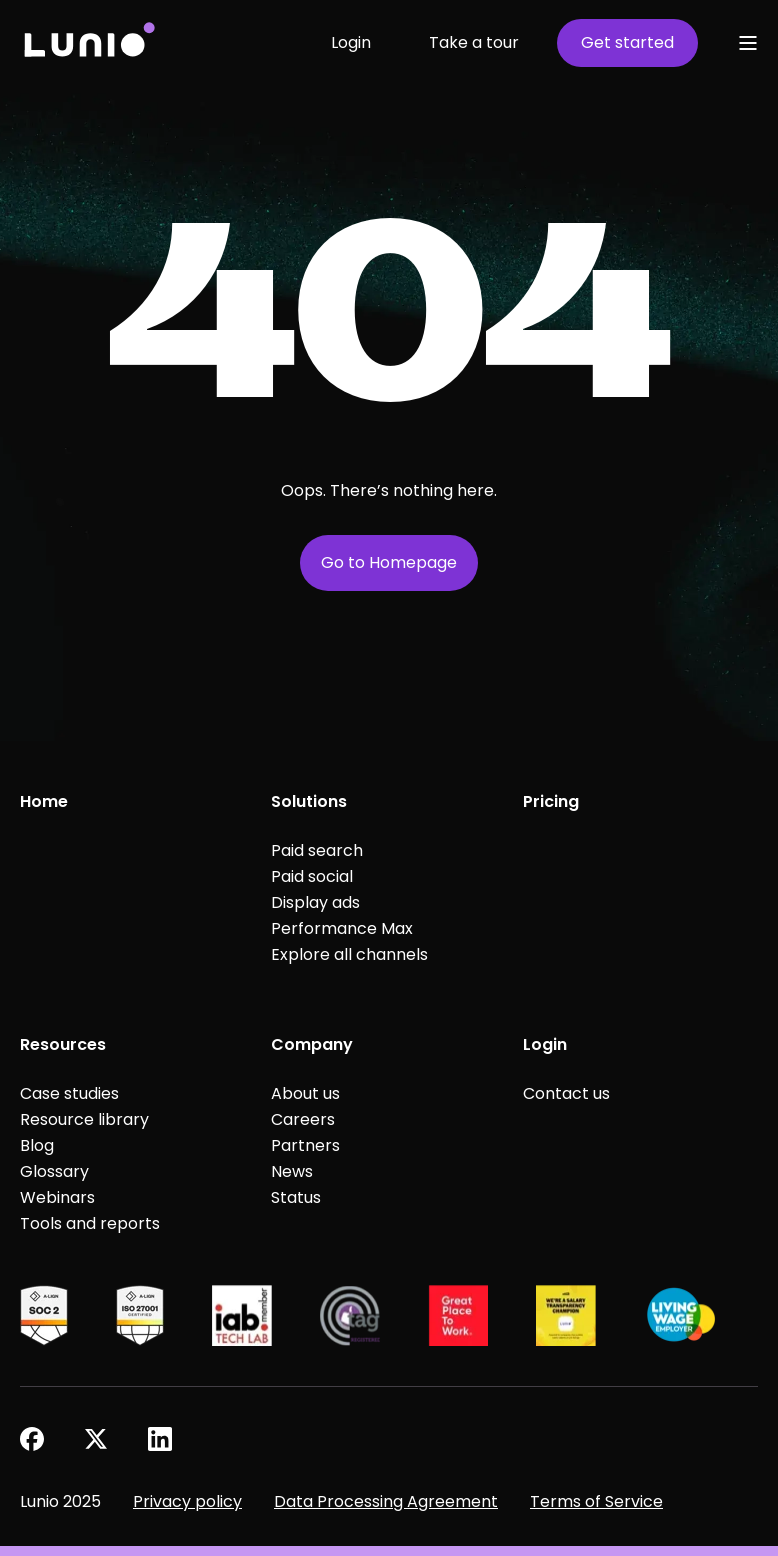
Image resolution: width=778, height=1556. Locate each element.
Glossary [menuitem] (54, 1171)
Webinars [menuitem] (57, 1197)
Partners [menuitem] (305, 1145)
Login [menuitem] (545, 1044)
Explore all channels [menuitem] (349, 954)
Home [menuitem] (44, 801)
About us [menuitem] (305, 1093)
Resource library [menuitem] (84, 1119)
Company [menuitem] (312, 1044)
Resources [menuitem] (63, 1044)
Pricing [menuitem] (551, 801)
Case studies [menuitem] (69, 1093)
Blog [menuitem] (37, 1145)
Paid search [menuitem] (317, 850)
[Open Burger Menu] (748, 43)
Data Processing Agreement (386, 1501)
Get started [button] (627, 42)
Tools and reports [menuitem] (90, 1223)
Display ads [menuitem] (315, 902)
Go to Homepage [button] (389, 562)
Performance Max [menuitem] (342, 928)
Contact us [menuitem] (566, 1093)
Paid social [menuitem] (312, 876)
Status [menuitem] (296, 1197)
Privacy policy (187, 1501)
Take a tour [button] (474, 42)
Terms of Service (596, 1501)
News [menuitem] (292, 1171)
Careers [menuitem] (303, 1119)
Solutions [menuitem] (309, 801)
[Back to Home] (88, 42)
